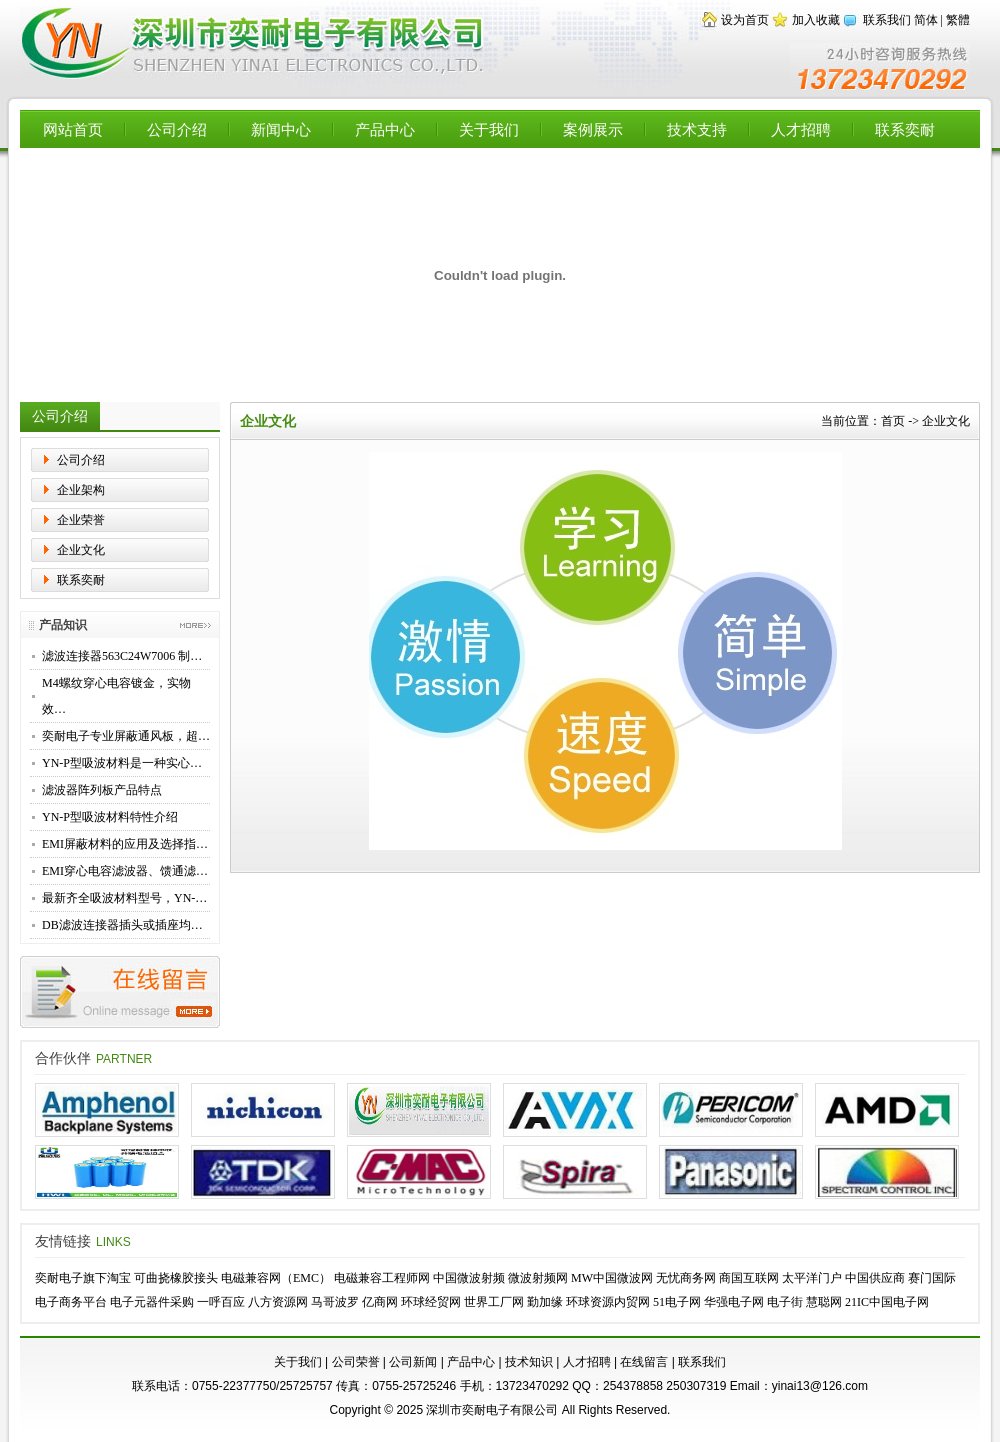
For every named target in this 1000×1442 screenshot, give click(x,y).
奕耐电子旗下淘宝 (83, 1278)
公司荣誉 (356, 1362)
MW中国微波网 (612, 1278)
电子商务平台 (71, 1302)
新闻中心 (281, 129)
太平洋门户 (812, 1278)
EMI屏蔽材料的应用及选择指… (125, 844)
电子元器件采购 (152, 1302)
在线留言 (644, 1362)
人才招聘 (801, 129)
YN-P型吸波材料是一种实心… (122, 763)
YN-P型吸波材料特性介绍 (110, 817)
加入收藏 (816, 20)
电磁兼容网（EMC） (276, 1278)
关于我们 (489, 129)
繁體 (958, 20)
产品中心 (385, 129)
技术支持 (697, 129)
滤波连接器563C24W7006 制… (122, 656)
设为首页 (745, 20)
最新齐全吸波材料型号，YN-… (124, 898)
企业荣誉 (81, 520)
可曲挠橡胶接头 (176, 1278)
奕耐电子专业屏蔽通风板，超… (126, 736)
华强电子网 (734, 1302)
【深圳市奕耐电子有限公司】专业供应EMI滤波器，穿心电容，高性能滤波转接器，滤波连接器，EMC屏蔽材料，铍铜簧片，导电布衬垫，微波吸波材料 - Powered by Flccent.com (254, 43)
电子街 (785, 1302)
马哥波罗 (335, 1302)
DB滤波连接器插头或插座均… (122, 925)
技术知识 (529, 1362)
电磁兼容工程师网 (382, 1278)
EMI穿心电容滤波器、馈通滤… (125, 871)
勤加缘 (545, 1302)
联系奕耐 (905, 129)
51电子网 (677, 1302)
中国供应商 (875, 1278)
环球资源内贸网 (608, 1302)
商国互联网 (749, 1278)
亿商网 (380, 1302)
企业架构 (81, 490)
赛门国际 (932, 1278)
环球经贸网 (431, 1302)
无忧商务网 (686, 1278)
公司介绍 (177, 129)
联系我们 (887, 20)
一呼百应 (221, 1302)
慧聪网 (824, 1302)
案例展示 (593, 129)
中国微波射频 (469, 1278)
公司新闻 (413, 1362)
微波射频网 (538, 1278)
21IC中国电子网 (887, 1302)
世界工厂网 (494, 1302)
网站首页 (73, 129)
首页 (893, 421)
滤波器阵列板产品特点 (102, 790)
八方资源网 (278, 1302)
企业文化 (81, 550)
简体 (926, 20)
